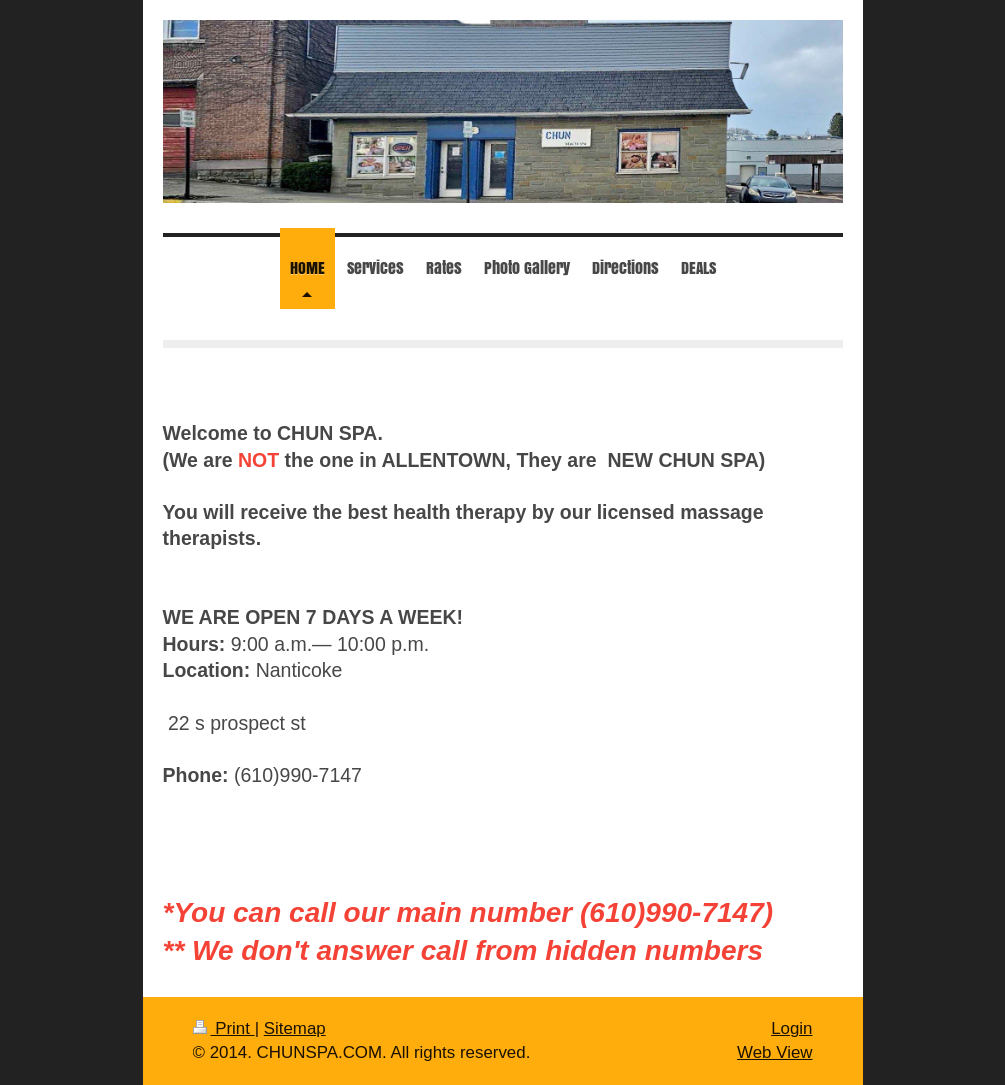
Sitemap (295, 1028)
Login (791, 1028)
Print (224, 1028)
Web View (774, 1052)
